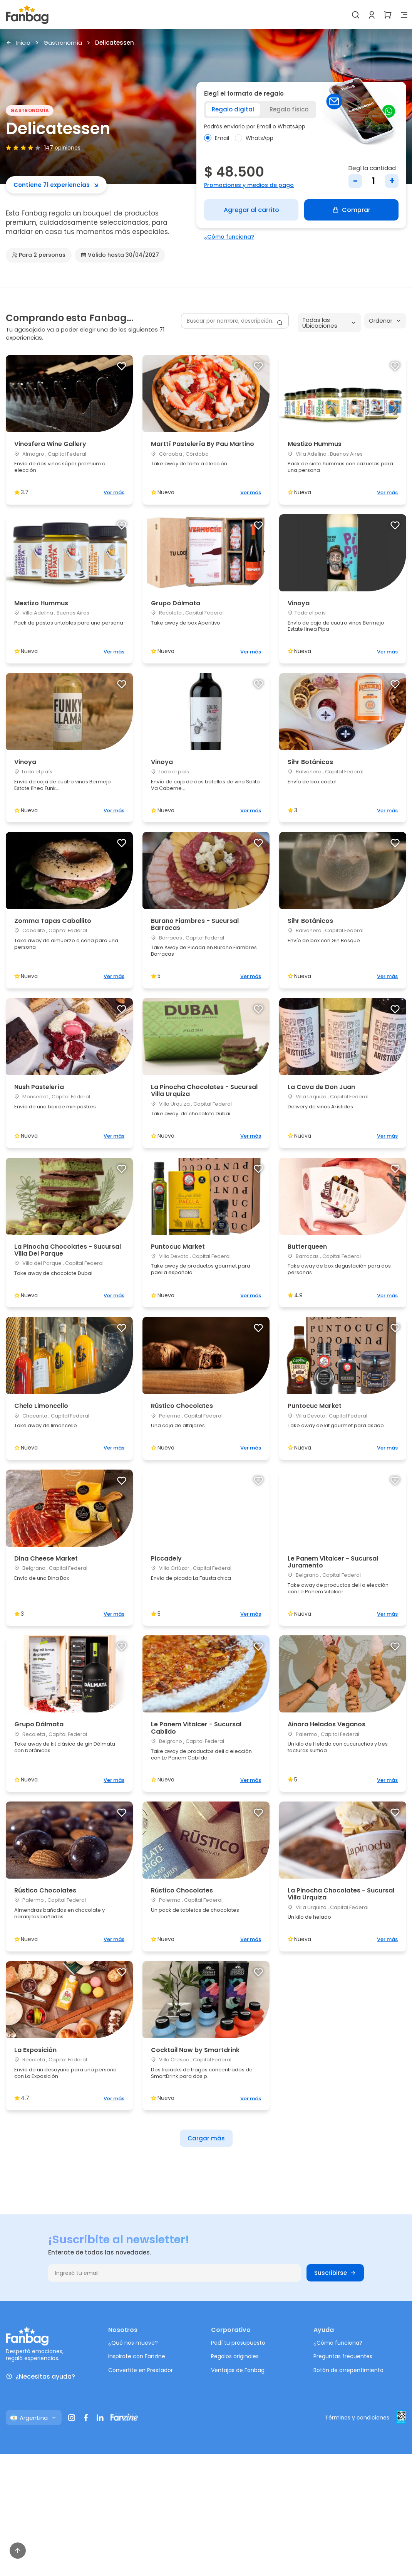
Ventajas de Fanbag (238, 2370)
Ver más (114, 492)
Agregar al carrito (251, 209)
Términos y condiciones (357, 2417)
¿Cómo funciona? (229, 236)
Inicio (18, 43)
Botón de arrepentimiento (348, 2370)
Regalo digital (233, 109)
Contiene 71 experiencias (56, 185)
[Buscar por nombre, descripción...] (235, 320)
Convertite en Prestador (140, 2370)
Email (216, 138)
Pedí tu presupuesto (238, 2343)
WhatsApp (254, 138)
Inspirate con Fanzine (136, 2356)
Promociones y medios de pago (249, 185)
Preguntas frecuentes (342, 2356)
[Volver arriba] (18, 2550)
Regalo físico (289, 109)
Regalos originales (235, 2356)
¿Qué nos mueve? (133, 2343)
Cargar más (206, 2138)
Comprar (351, 209)
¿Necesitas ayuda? (40, 2376)
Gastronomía (63, 43)
